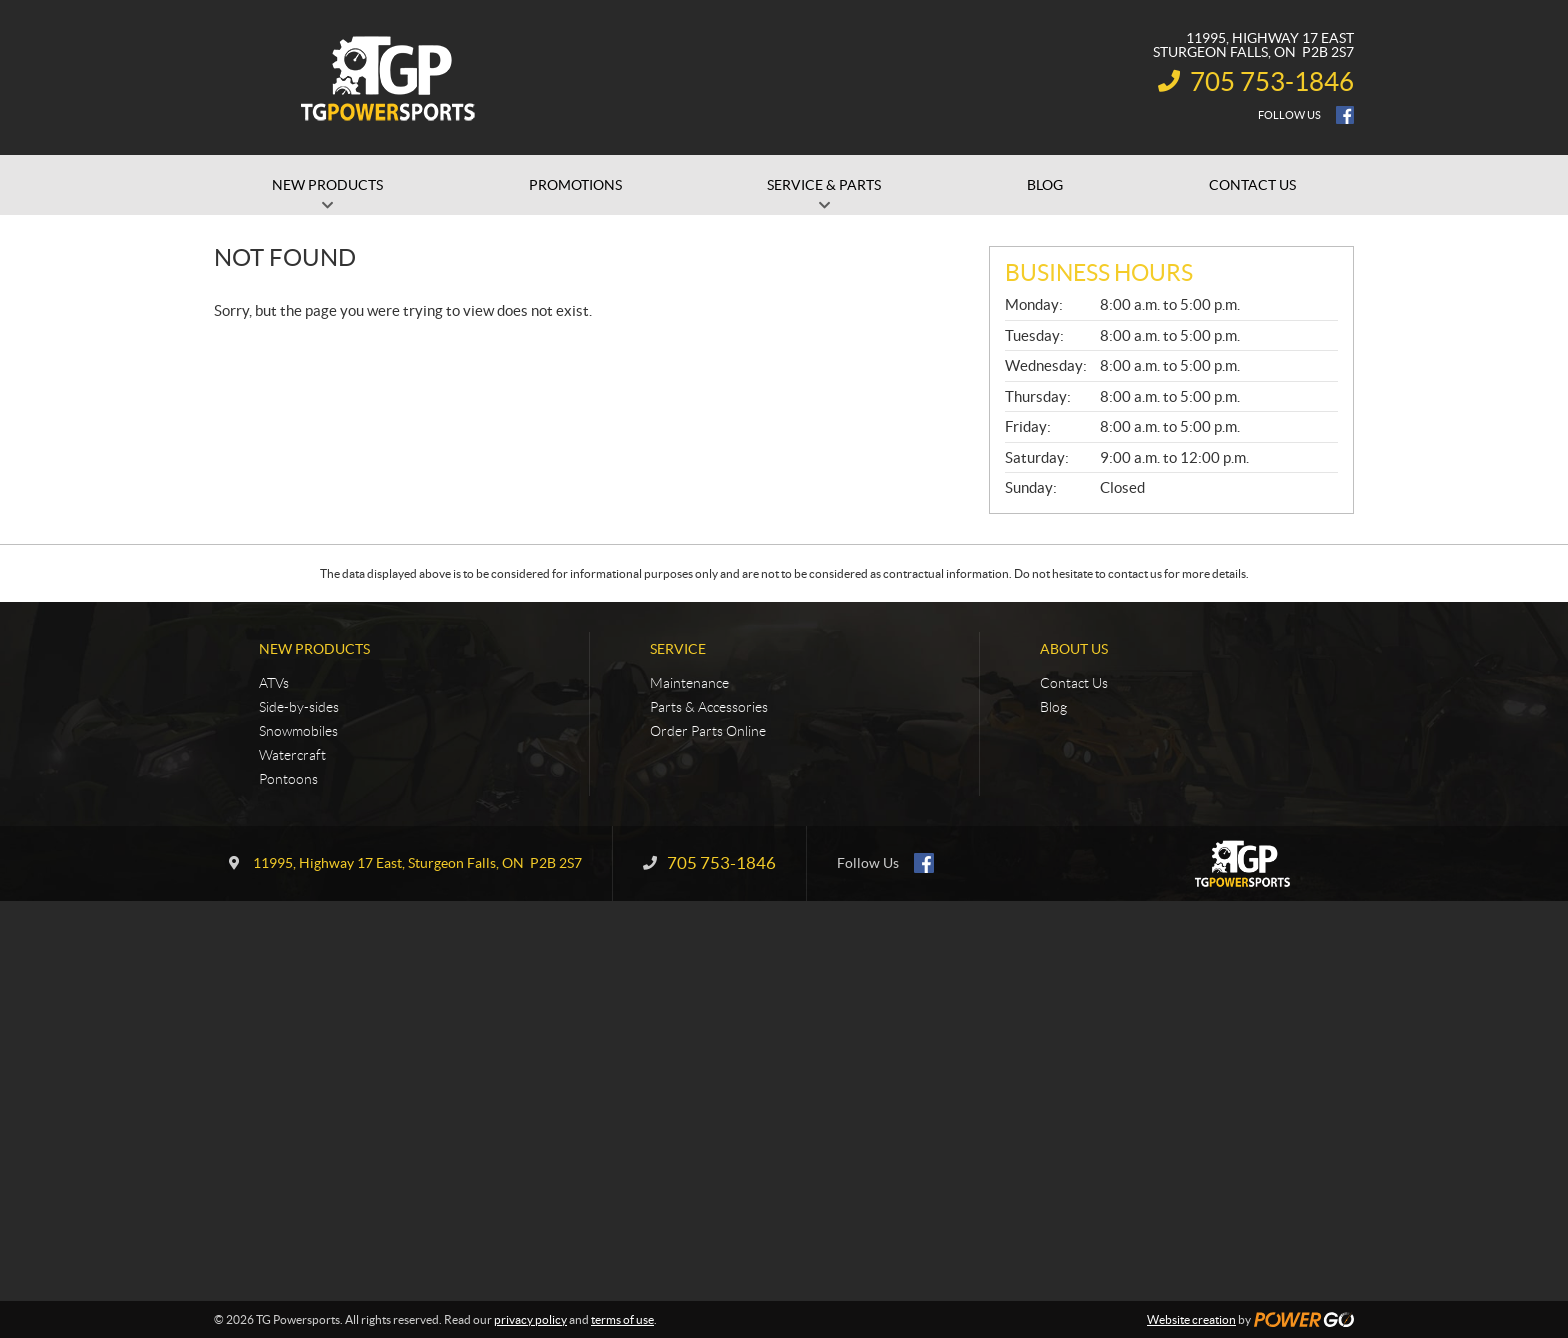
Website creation (1191, 1319)
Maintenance (689, 683)
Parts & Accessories (709, 707)
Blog (1053, 707)
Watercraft (292, 755)
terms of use (622, 1319)
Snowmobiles (298, 731)
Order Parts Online (708, 731)
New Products (314, 649)
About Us (1074, 649)
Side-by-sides (299, 707)
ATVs (274, 683)
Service (678, 649)
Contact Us (1074, 683)
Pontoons (288, 779)
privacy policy (530, 1319)
